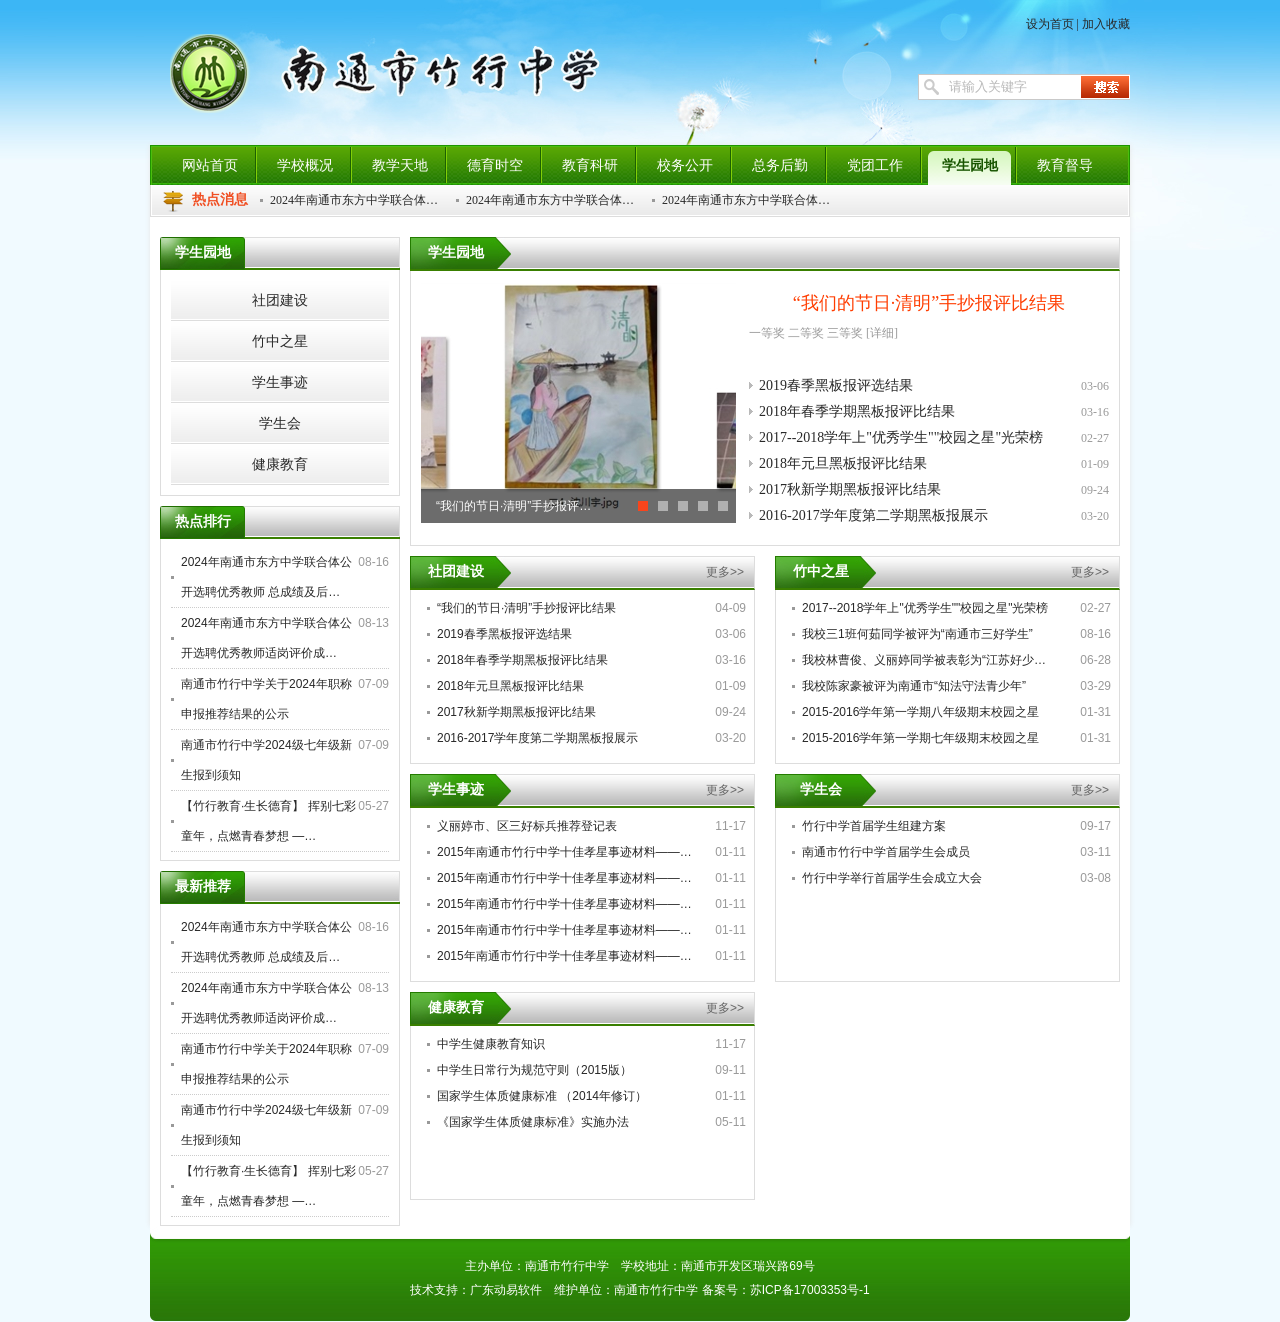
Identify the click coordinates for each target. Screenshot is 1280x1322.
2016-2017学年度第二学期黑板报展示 (873, 515)
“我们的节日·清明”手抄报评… (513, 506)
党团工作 (875, 165)
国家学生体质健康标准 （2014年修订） (542, 1096)
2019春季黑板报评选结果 (836, 385)
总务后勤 (780, 165)
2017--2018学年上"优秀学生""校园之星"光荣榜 (901, 437)
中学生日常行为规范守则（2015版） (534, 1070)
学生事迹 (456, 789)
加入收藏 (1106, 24)
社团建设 (456, 571)
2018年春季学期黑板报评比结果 (857, 411)
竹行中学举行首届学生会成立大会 (892, 878)
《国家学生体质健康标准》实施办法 (533, 1122)
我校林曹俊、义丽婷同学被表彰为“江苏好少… (924, 660)
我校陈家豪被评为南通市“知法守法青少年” (914, 686)
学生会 (821, 789)
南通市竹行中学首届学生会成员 (886, 852)
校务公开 (685, 165)
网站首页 (210, 165)
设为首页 (1050, 24)
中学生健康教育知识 (491, 1044)
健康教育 (456, 1007)
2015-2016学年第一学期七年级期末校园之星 (920, 738)
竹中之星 (821, 571)
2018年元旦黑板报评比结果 (843, 463)
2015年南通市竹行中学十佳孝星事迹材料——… (564, 852)
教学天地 (400, 165)
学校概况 (305, 165)
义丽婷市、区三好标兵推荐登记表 (527, 826)
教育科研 (590, 165)
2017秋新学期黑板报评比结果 (850, 489)
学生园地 (970, 165)
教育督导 (1065, 165)
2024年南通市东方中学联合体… (354, 200)
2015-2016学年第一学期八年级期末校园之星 (920, 712)
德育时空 (495, 165)
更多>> (725, 572)
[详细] (882, 333)
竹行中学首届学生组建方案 (874, 826)
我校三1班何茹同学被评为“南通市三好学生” (917, 634)
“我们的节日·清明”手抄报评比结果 (929, 303)
